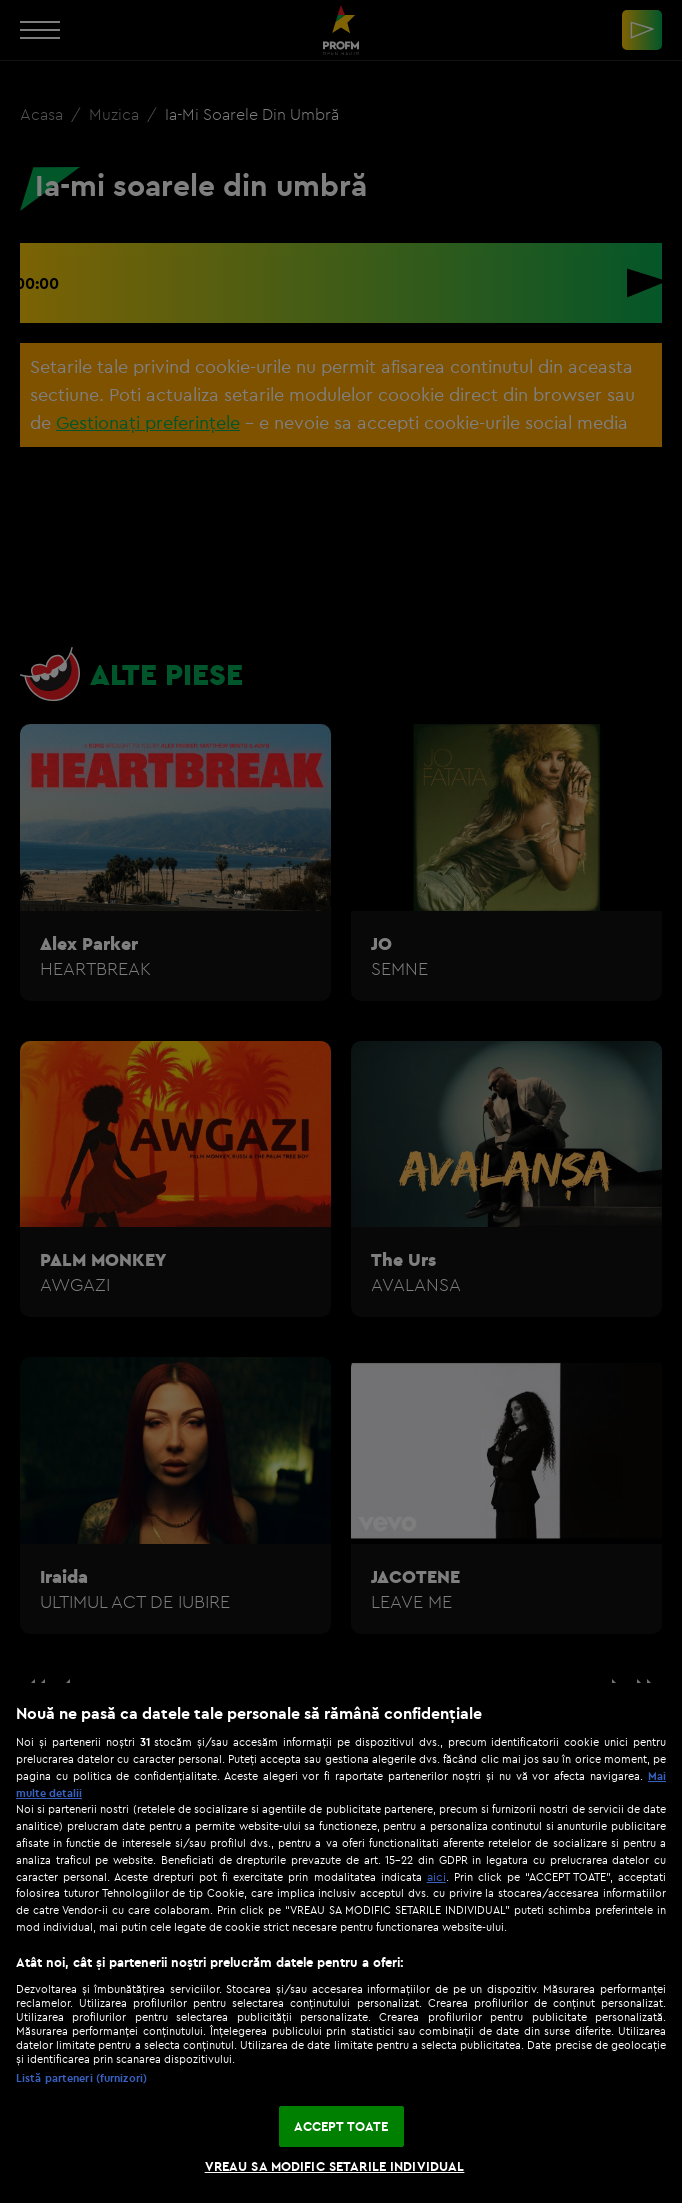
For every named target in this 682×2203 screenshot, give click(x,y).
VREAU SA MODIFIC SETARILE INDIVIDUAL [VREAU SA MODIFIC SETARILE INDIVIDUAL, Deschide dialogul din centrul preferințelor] (335, 2166)
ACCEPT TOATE (341, 2126)
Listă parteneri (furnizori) (81, 2078)
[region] (341, 1943)
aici (436, 1876)
